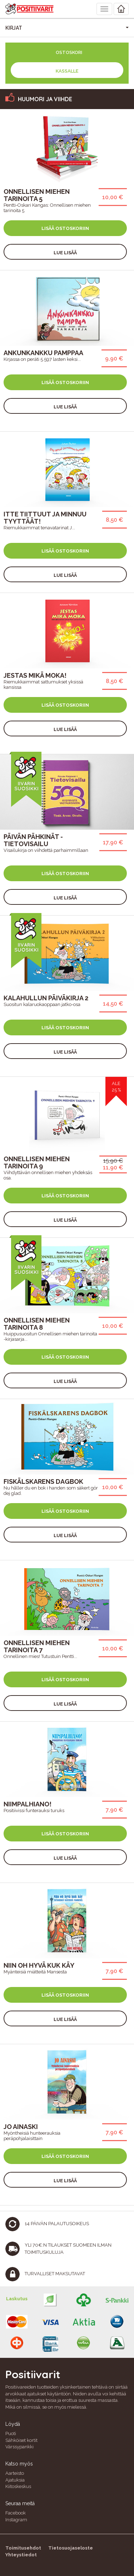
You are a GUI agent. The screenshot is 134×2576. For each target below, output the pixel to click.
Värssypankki (19, 2446)
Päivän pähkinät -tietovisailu (33, 840)
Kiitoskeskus (18, 2486)
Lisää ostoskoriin (65, 228)
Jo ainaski (21, 2126)
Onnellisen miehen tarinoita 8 (37, 1323)
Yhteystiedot (21, 2554)
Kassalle (67, 71)
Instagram (16, 2519)
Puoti (10, 2433)
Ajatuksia (15, 2480)
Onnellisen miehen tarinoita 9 (37, 1162)
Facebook (15, 2513)
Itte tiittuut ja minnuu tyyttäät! (45, 517)
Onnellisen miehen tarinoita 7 (37, 1646)
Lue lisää (65, 252)
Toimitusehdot (23, 2548)
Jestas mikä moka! (35, 675)
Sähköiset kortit (21, 2440)
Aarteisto (14, 2473)
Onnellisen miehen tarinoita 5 (37, 195)
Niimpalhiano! (27, 1804)
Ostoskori (69, 52)
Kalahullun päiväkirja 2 (46, 998)
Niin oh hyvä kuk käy (39, 1965)
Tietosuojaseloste (70, 2548)
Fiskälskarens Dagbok (43, 1481)
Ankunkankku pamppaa (43, 353)
